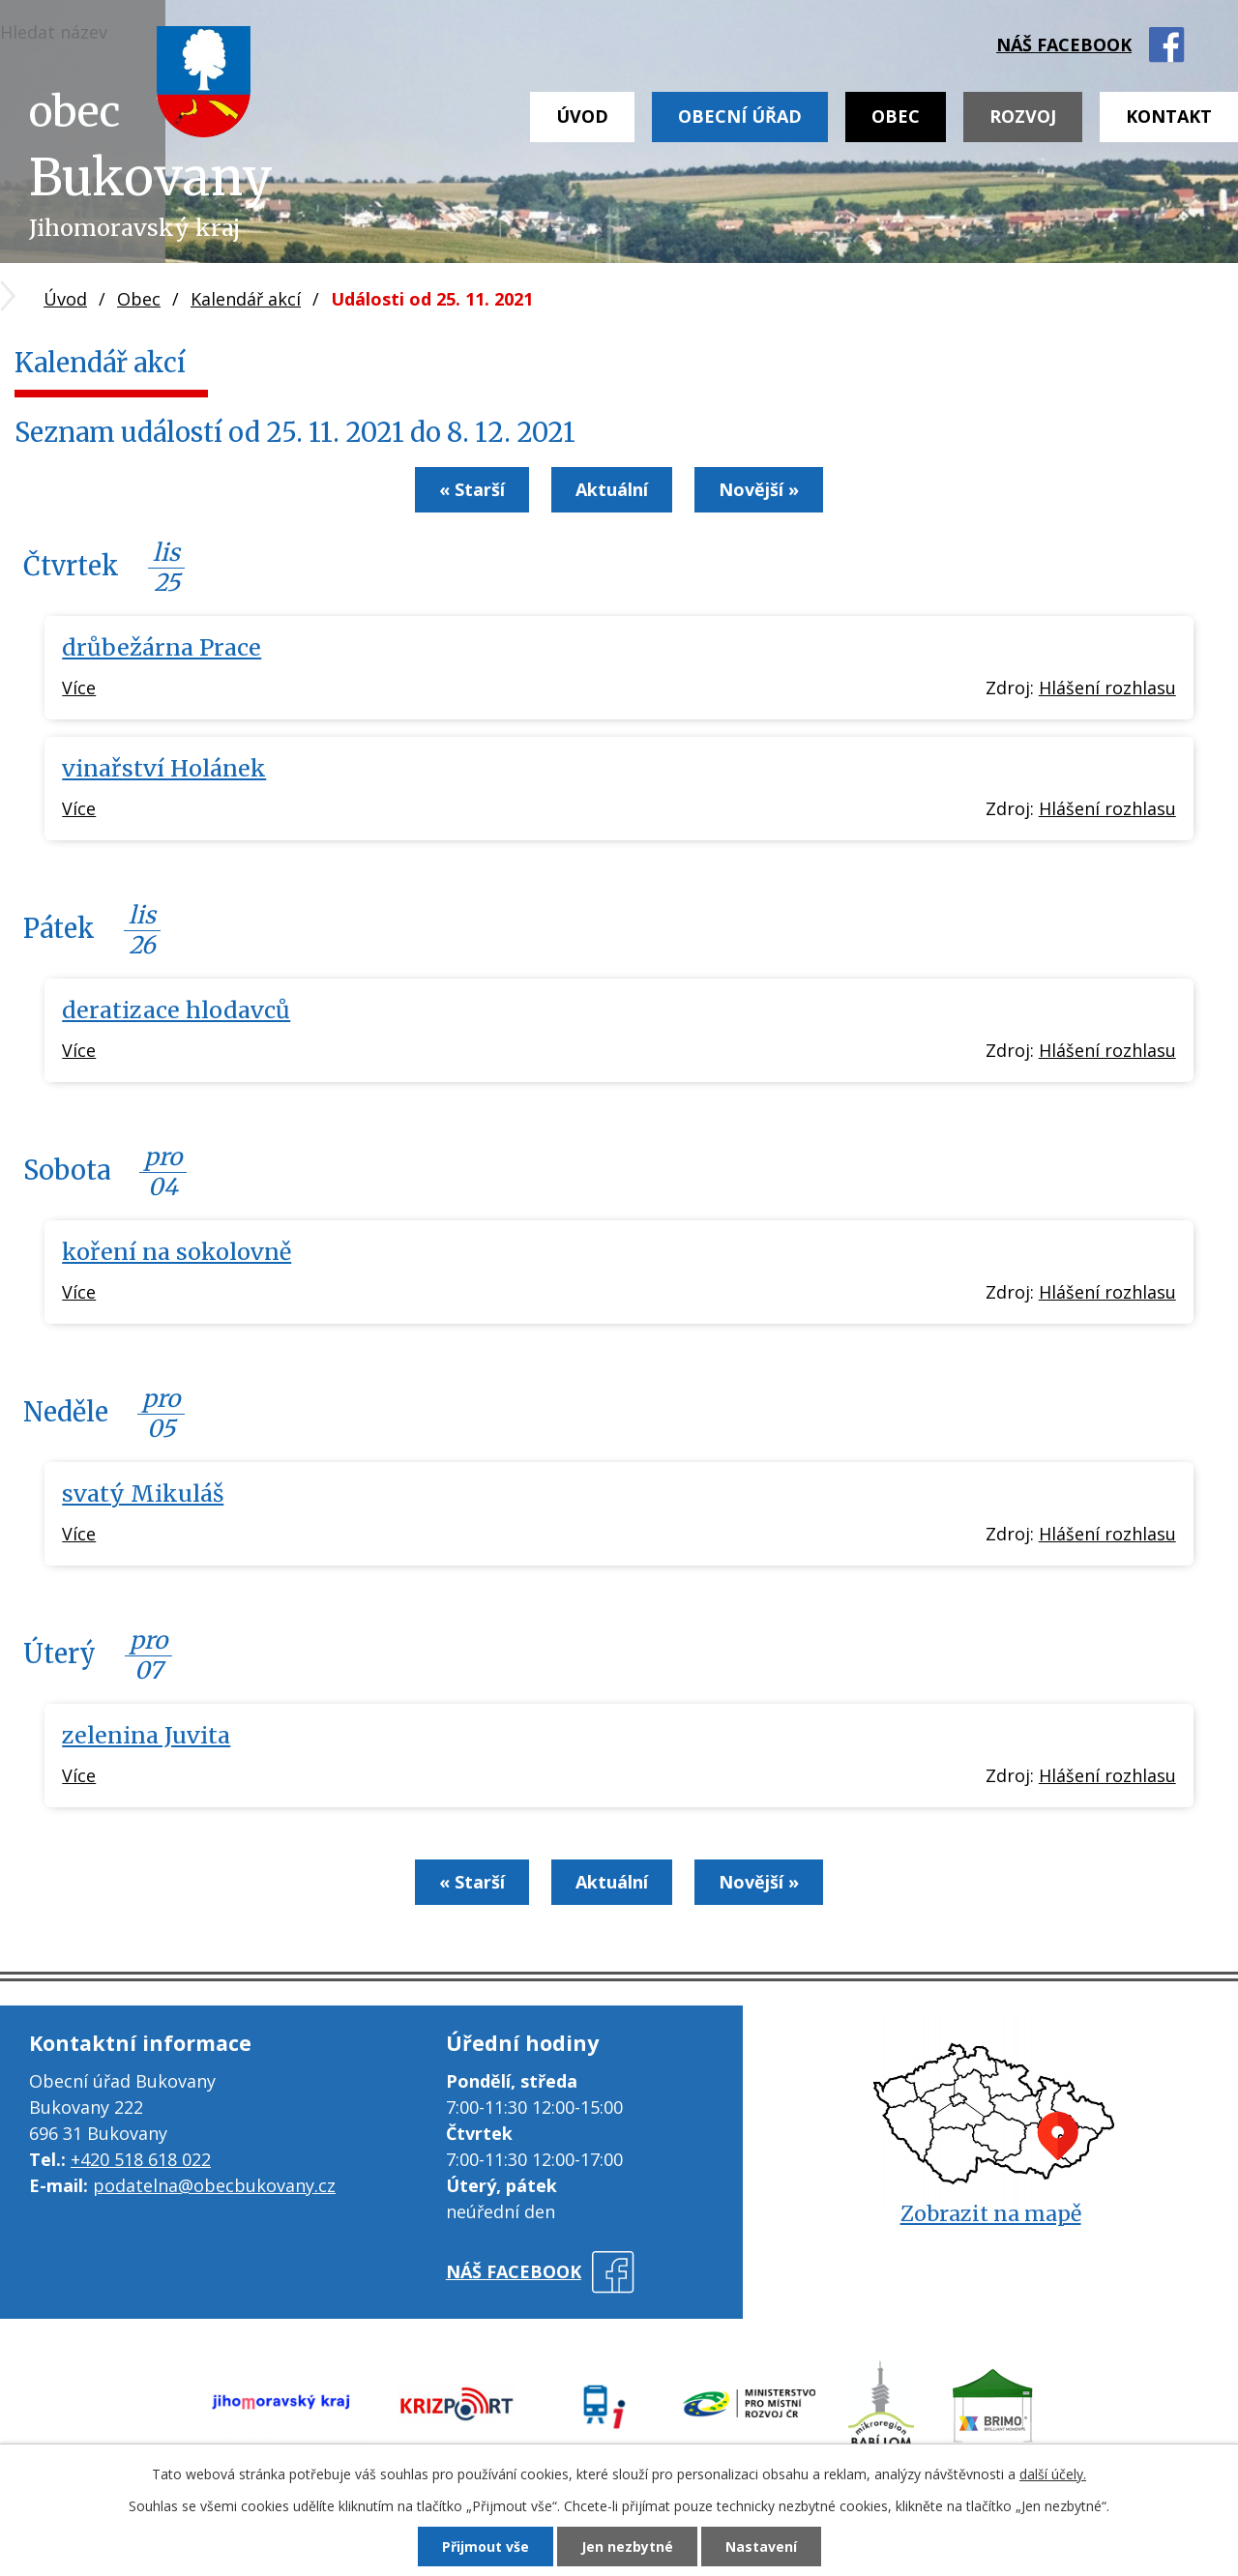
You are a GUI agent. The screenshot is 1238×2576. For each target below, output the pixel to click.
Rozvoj (1022, 116)
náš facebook (1064, 44)
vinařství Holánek (164, 768)
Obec (895, 116)
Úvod (582, 116)
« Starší (472, 489)
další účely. (1052, 2474)
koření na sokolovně (176, 1252)
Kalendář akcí (246, 298)
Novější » (759, 489)
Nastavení (761, 2546)
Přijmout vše (485, 2546)
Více (79, 687)
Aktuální (611, 489)
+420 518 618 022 (141, 2159)
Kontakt (1169, 116)
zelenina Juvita (146, 1735)
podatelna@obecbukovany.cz (214, 2185)
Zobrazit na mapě (990, 2214)
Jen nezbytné (627, 2546)
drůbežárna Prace (161, 647)
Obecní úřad (740, 116)
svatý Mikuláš (142, 1493)
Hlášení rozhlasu (1107, 687)
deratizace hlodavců (176, 1010)
